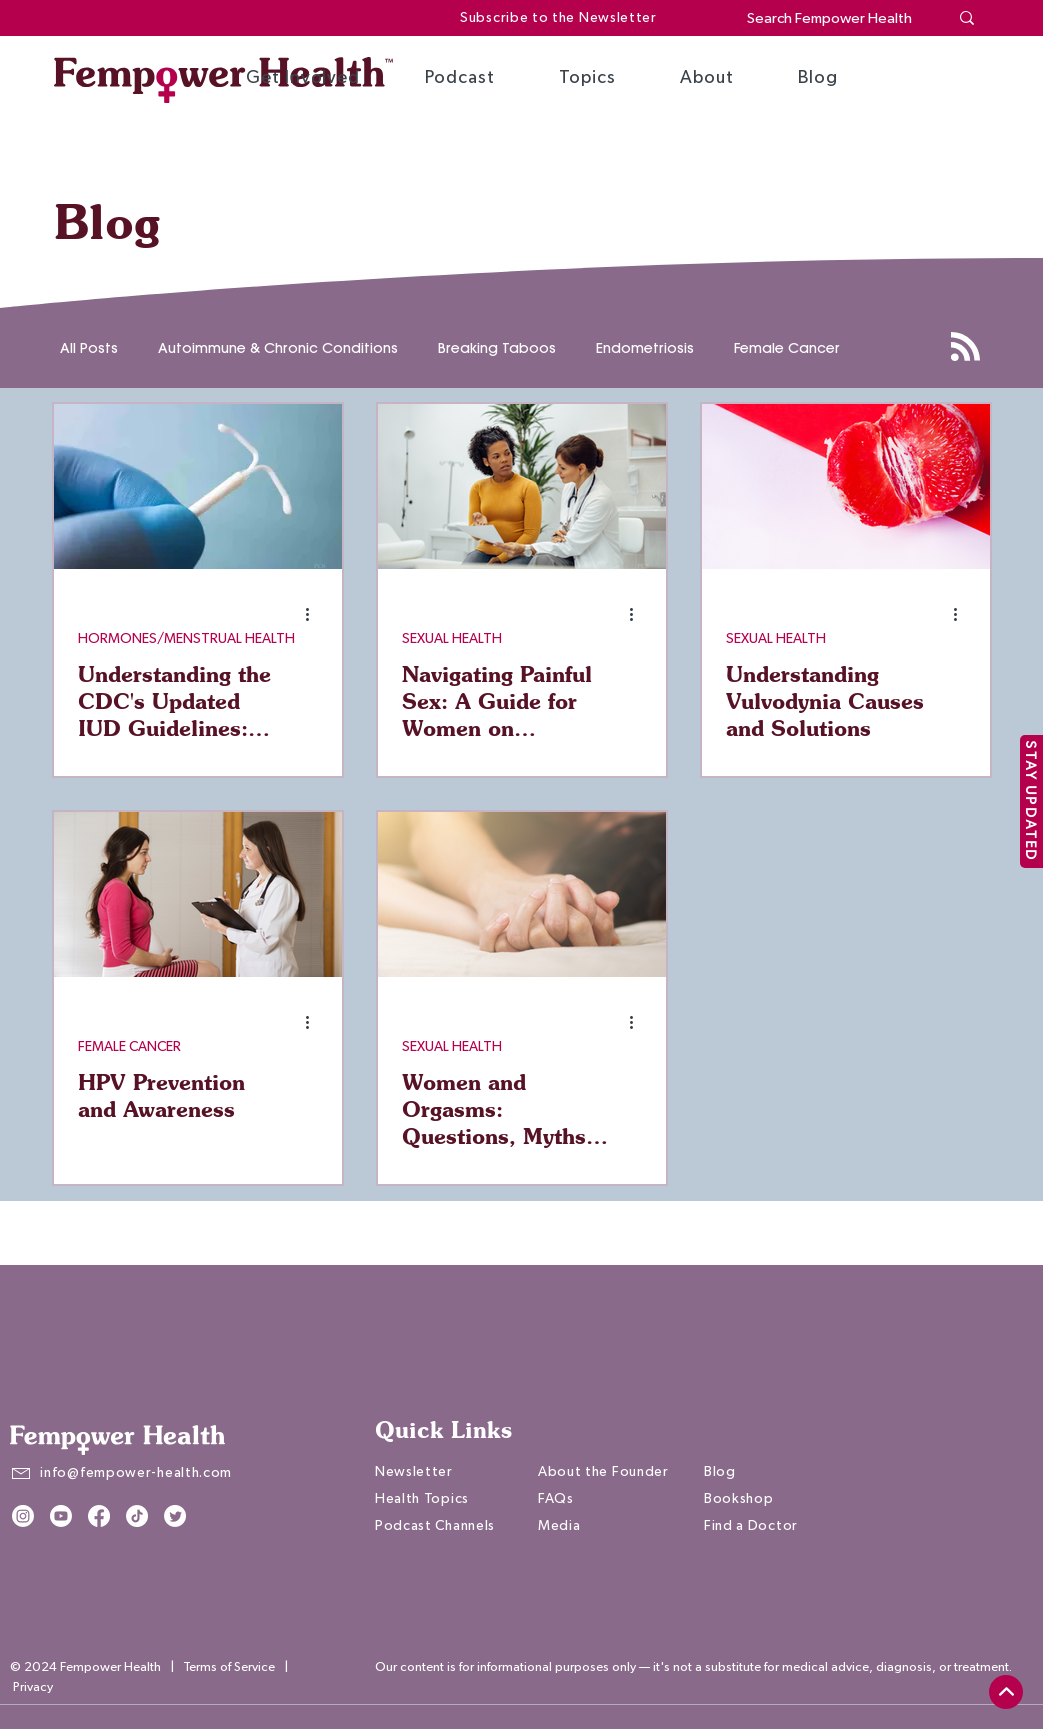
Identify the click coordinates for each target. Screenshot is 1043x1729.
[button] (303, 78)
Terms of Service (229, 1667)
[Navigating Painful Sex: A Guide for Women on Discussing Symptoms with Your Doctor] (522, 486)
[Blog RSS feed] (965, 347)
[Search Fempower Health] (832, 18)
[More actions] (315, 614)
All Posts (89, 348)
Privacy (33, 1687)
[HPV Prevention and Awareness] (198, 894)
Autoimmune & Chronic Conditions (278, 348)
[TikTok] (137, 1516)
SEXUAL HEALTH (452, 639)
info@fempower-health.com (136, 1473)
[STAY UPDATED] (1031, 801)
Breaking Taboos (497, 348)
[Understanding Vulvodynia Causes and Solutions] (846, 486)
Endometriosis (645, 348)
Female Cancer (787, 348)
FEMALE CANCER (129, 1047)
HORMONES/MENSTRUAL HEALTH (186, 639)
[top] (1006, 1692)
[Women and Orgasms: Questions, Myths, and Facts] (522, 894)
